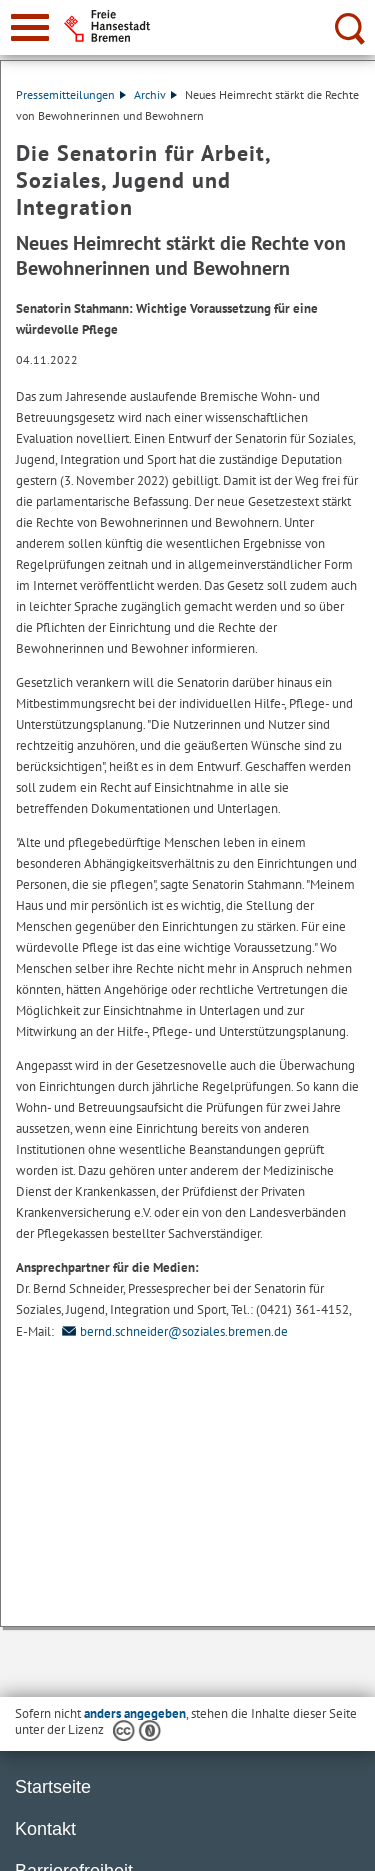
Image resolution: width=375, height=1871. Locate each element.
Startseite (53, 1787)
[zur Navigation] (30, 27)
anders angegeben (135, 1713)
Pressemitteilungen (71, 94)
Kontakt (45, 1829)
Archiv (155, 94)
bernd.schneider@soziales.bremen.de (172, 1331)
